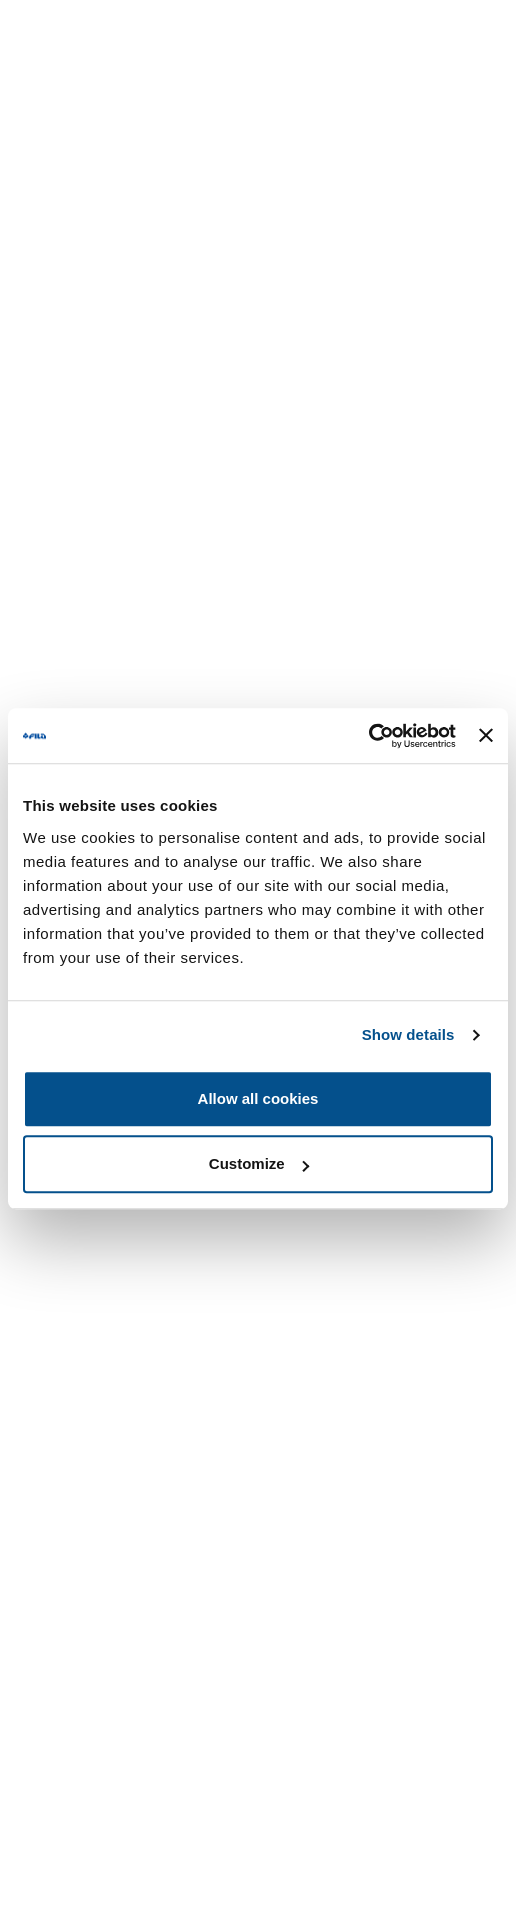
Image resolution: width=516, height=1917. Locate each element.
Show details (408, 1034)
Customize (259, 1163)
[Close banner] (486, 736)
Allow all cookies (258, 1098)
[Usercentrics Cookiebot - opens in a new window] (368, 736)
